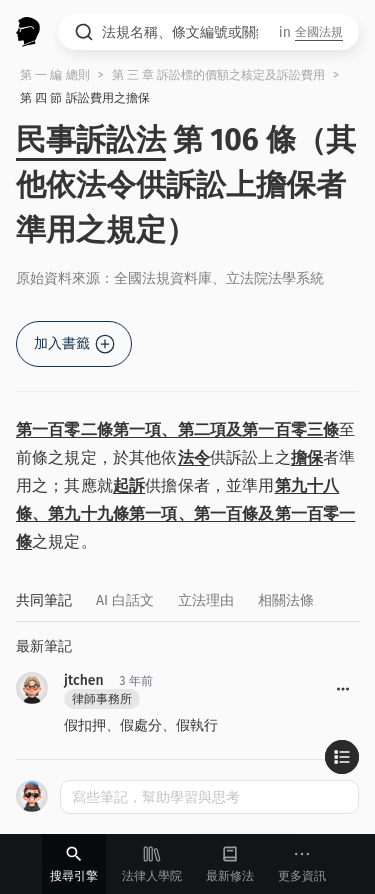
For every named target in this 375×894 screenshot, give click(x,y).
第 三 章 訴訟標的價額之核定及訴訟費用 (219, 75)
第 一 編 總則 (55, 75)
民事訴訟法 (91, 140)
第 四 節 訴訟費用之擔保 (85, 98)
